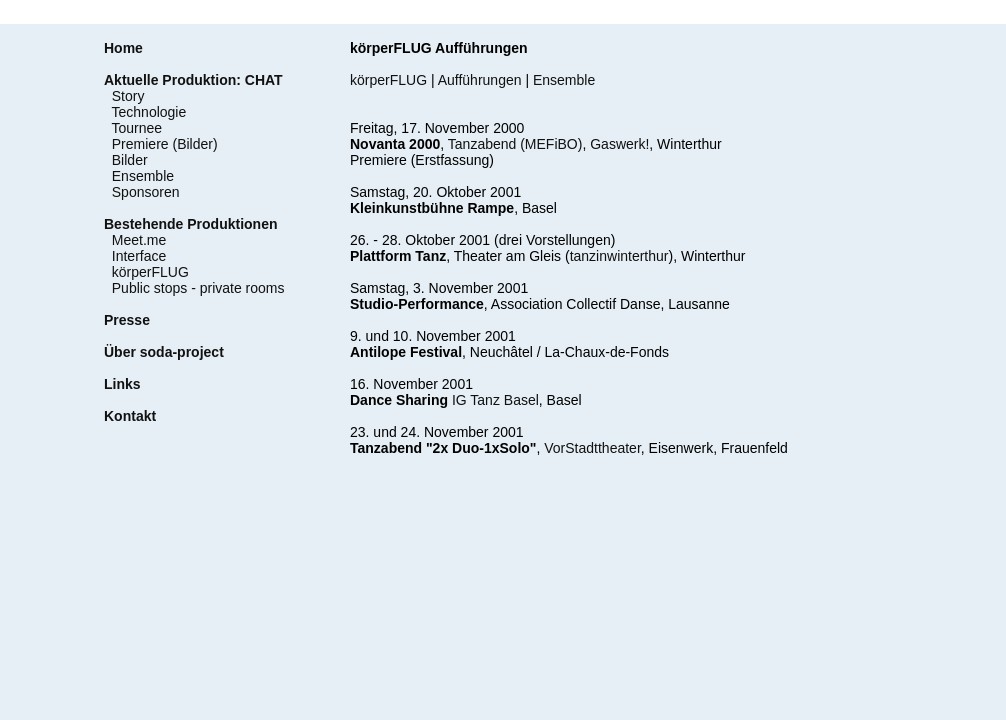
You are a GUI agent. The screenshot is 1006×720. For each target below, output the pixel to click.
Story (128, 96)
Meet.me (139, 240)
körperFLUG (150, 272)
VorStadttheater (592, 448)
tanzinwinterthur (619, 256)
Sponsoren (146, 192)
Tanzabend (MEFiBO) (515, 144)
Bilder (130, 160)
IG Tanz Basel (495, 400)
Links (122, 384)
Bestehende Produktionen (190, 224)
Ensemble (143, 176)
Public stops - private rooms (198, 288)
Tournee (137, 128)
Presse (127, 320)
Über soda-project (164, 352)
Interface (139, 256)
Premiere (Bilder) (165, 144)
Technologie (149, 112)
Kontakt (130, 416)
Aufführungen (480, 80)
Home (123, 48)
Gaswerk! (619, 144)
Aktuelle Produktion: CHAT (193, 80)
